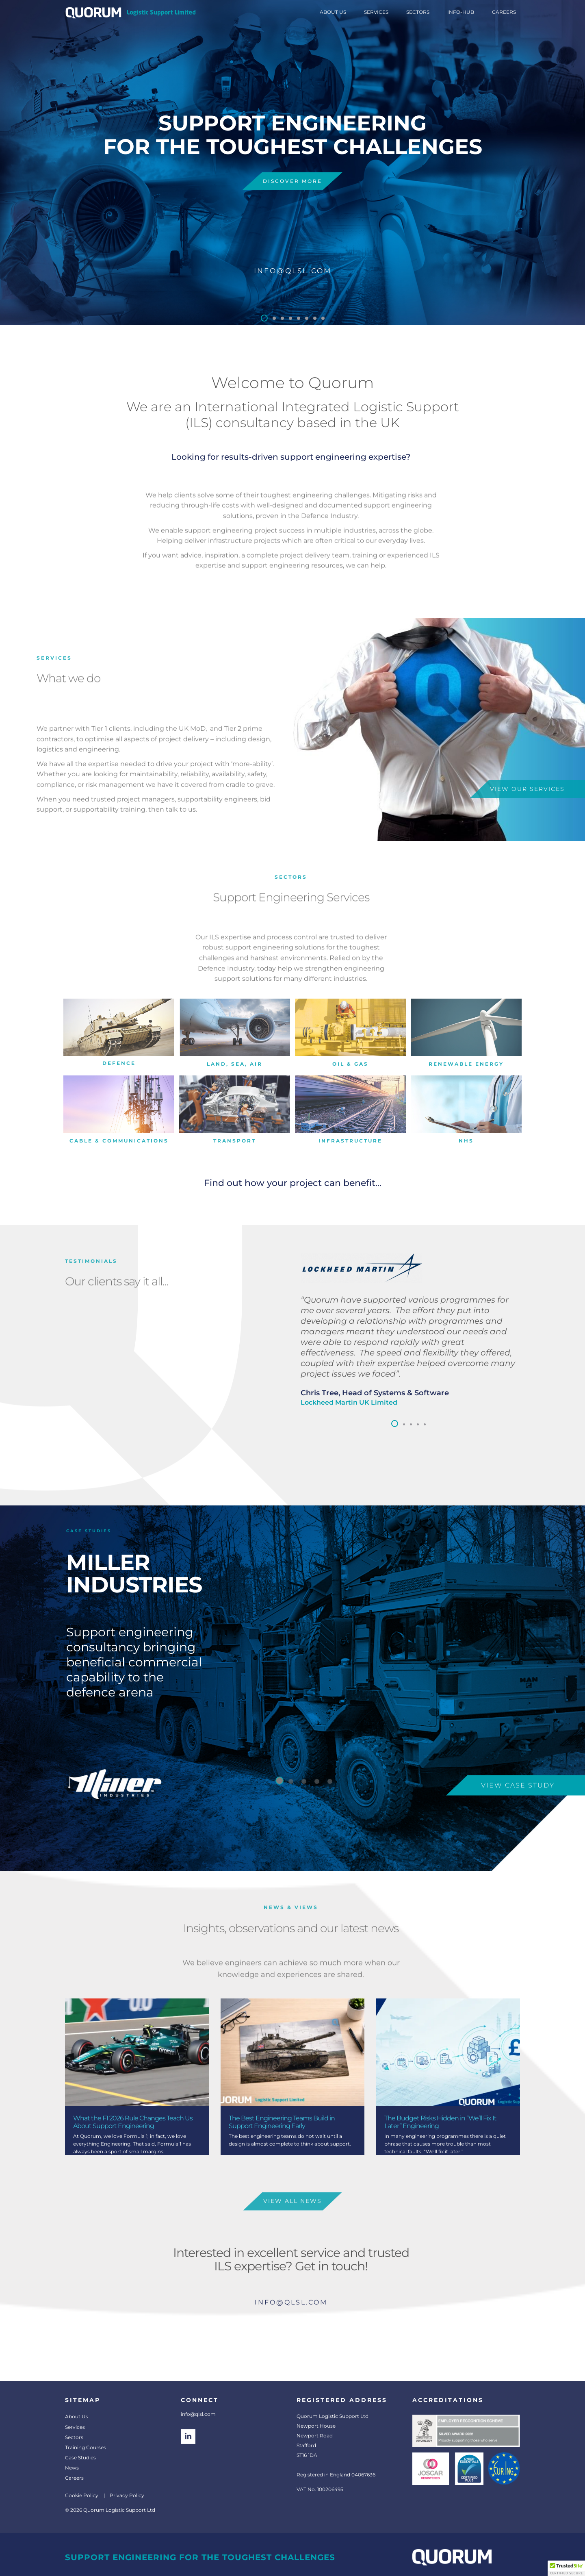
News (72, 2468)
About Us (76, 2416)
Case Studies (80, 2457)
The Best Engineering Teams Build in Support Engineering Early (282, 2122)
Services (75, 2427)
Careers (74, 2478)
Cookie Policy (81, 2495)
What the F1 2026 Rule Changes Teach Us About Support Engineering (133, 2122)
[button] (264, 318)
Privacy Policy (127, 2495)
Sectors (74, 2437)
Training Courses (85, 2447)
